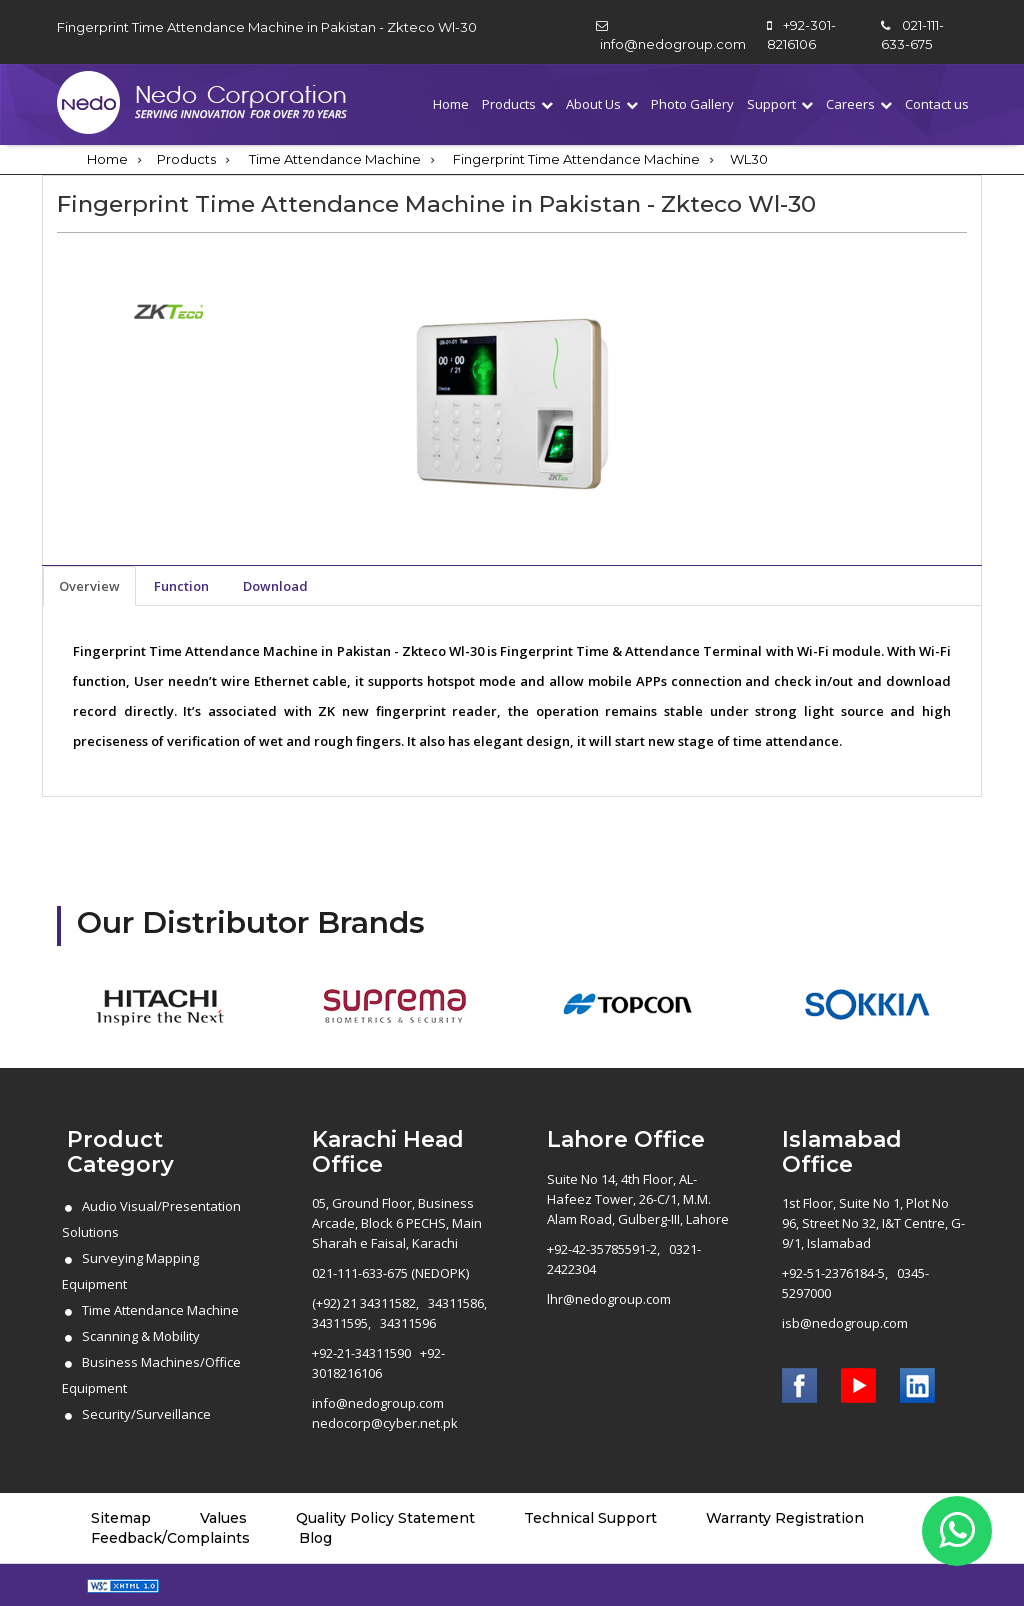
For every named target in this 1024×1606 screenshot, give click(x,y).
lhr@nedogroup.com (609, 1299)
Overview (89, 586)
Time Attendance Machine (335, 159)
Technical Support (590, 1518)
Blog (315, 1538)
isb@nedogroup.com (845, 1323)
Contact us (937, 104)
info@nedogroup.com (673, 44)
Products (509, 104)
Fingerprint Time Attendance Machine (576, 159)
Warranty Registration (785, 1518)
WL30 (749, 159)
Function (181, 586)
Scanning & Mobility (141, 1336)
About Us (593, 104)
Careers (850, 104)
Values (223, 1518)
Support (771, 104)
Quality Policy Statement (385, 1518)
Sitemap (121, 1518)
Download (275, 586)
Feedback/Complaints (170, 1538)
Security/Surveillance (146, 1414)
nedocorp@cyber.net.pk (385, 1423)
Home (451, 104)
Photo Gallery (692, 104)
